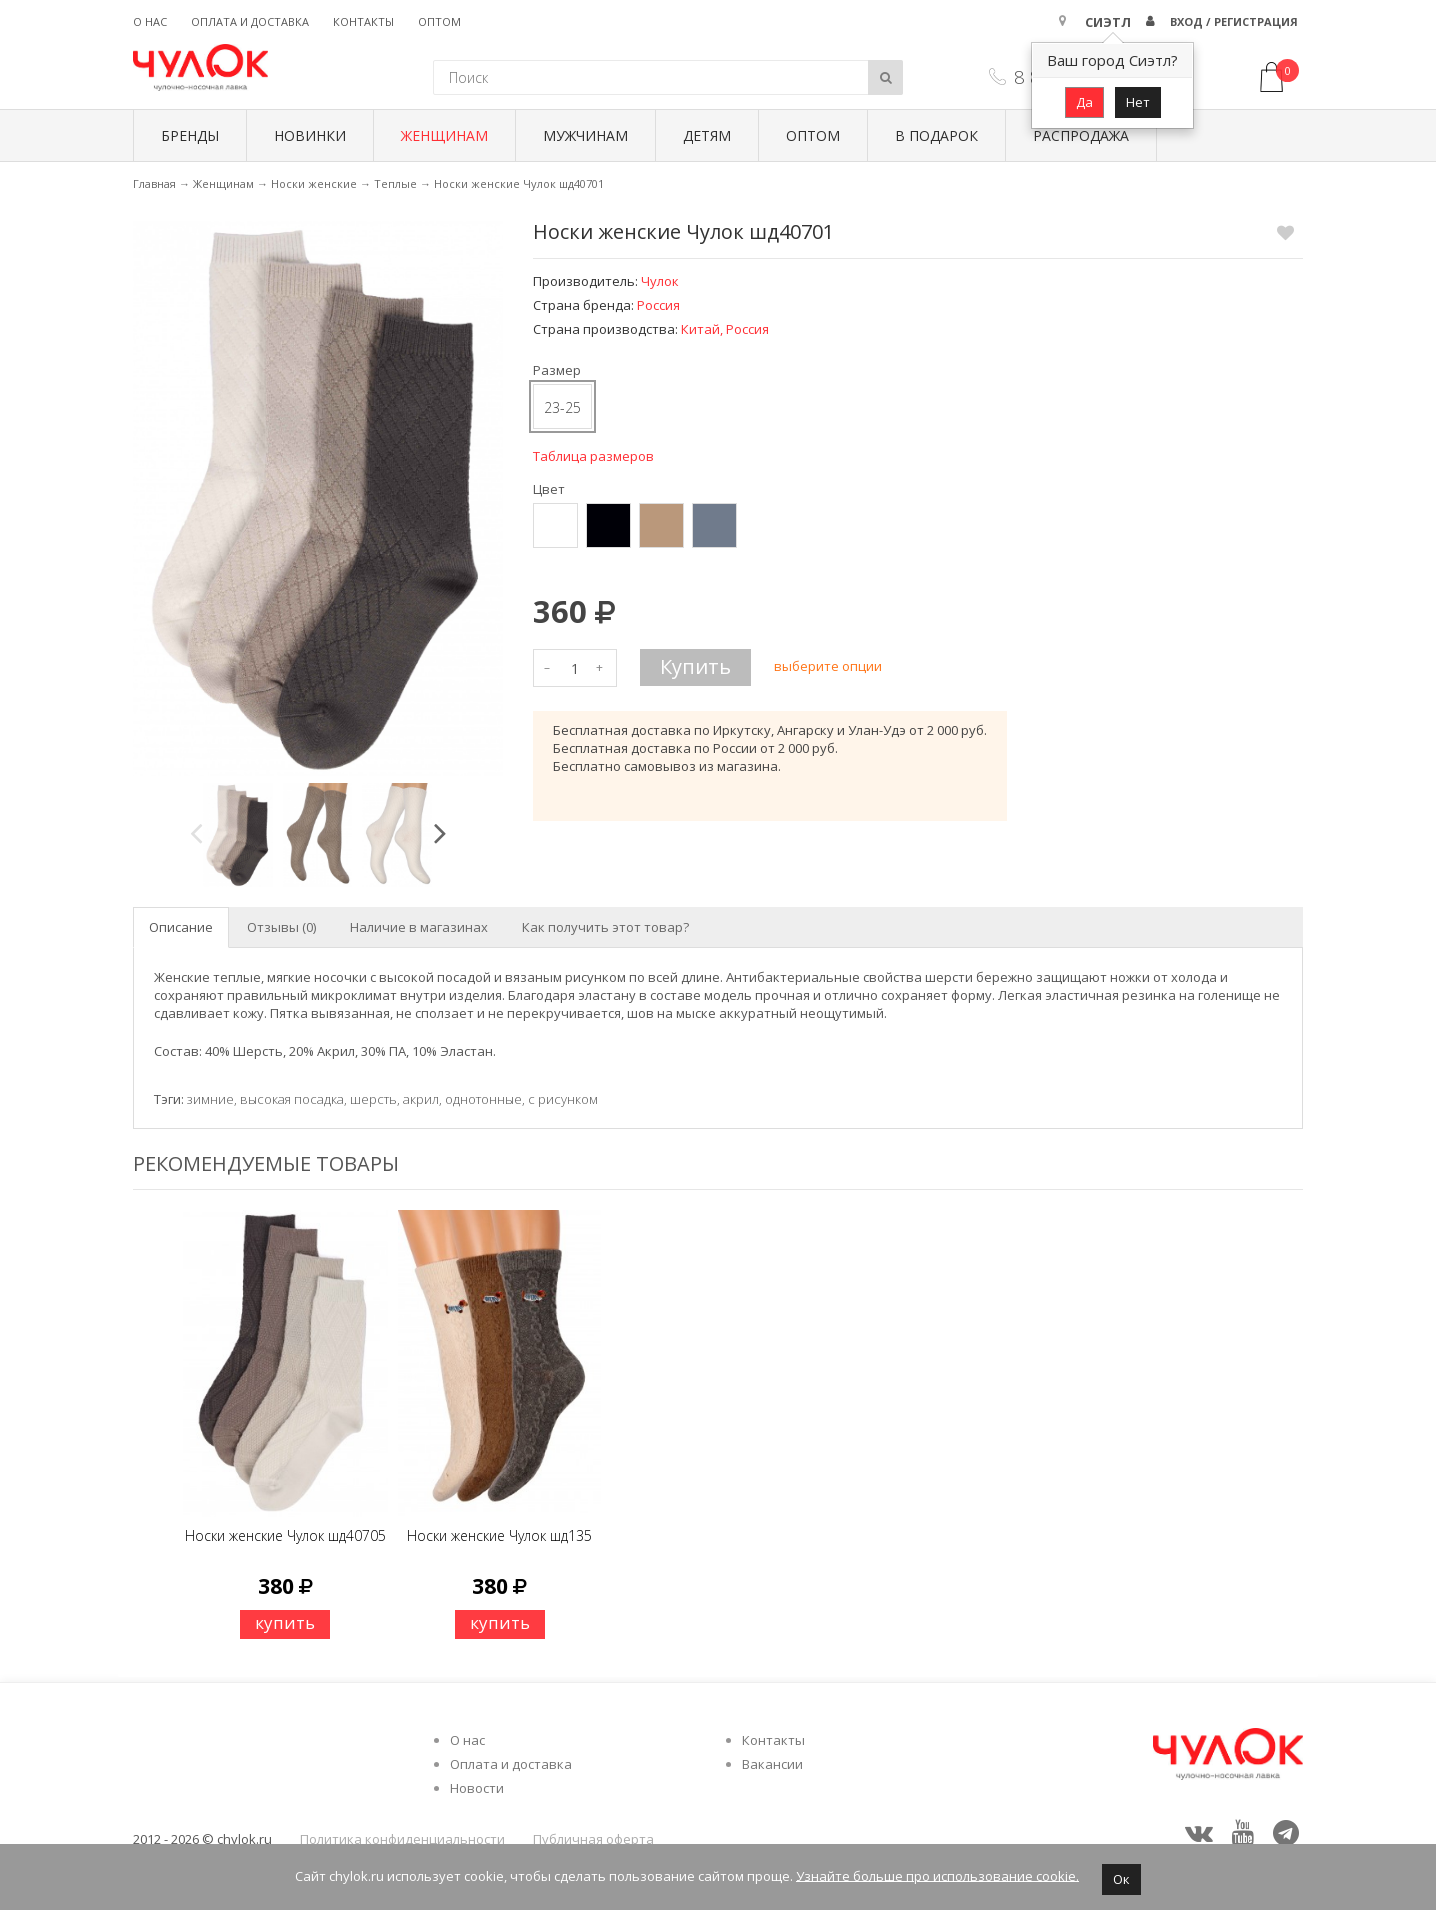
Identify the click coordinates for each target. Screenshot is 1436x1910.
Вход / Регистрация (1234, 21)
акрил (421, 1099)
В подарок (936, 135)
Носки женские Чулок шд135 (499, 1535)
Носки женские (314, 183)
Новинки (310, 135)
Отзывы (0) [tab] (281, 927)
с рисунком (563, 1099)
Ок (1121, 1879)
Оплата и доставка (250, 21)
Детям (707, 135)
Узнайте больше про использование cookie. (937, 1875)
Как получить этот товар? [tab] (605, 927)
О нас (150, 21)
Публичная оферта (593, 1839)
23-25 (562, 407)
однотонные (483, 1099)
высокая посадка (292, 1099)
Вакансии (772, 1764)
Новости (477, 1788)
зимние (210, 1099)
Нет (1138, 102)
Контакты (363, 21)
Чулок (660, 281)
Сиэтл (1108, 22)
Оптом (439, 21)
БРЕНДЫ (190, 135)
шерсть (373, 1099)
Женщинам (444, 135)
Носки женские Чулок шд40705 (285, 1535)
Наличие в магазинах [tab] (419, 927)
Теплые (395, 183)
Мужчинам (585, 135)
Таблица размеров (593, 456)
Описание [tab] (181, 927)
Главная (154, 183)
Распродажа (1081, 135)
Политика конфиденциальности (402, 1839)
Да (1084, 102)
